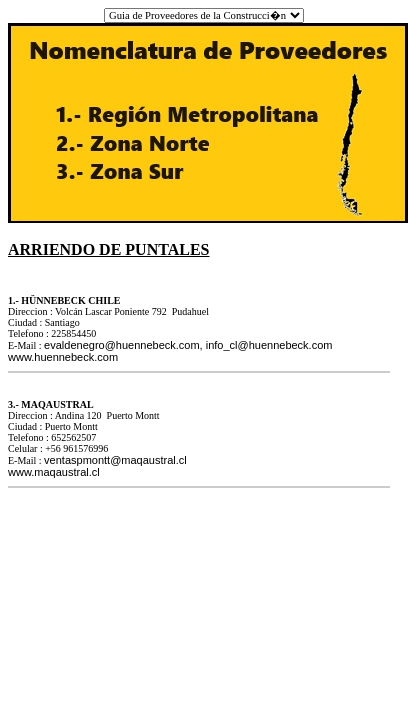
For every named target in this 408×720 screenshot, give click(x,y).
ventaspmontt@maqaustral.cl (115, 460)
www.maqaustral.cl (54, 472)
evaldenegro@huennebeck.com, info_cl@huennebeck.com (188, 345)
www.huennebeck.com (63, 357)
